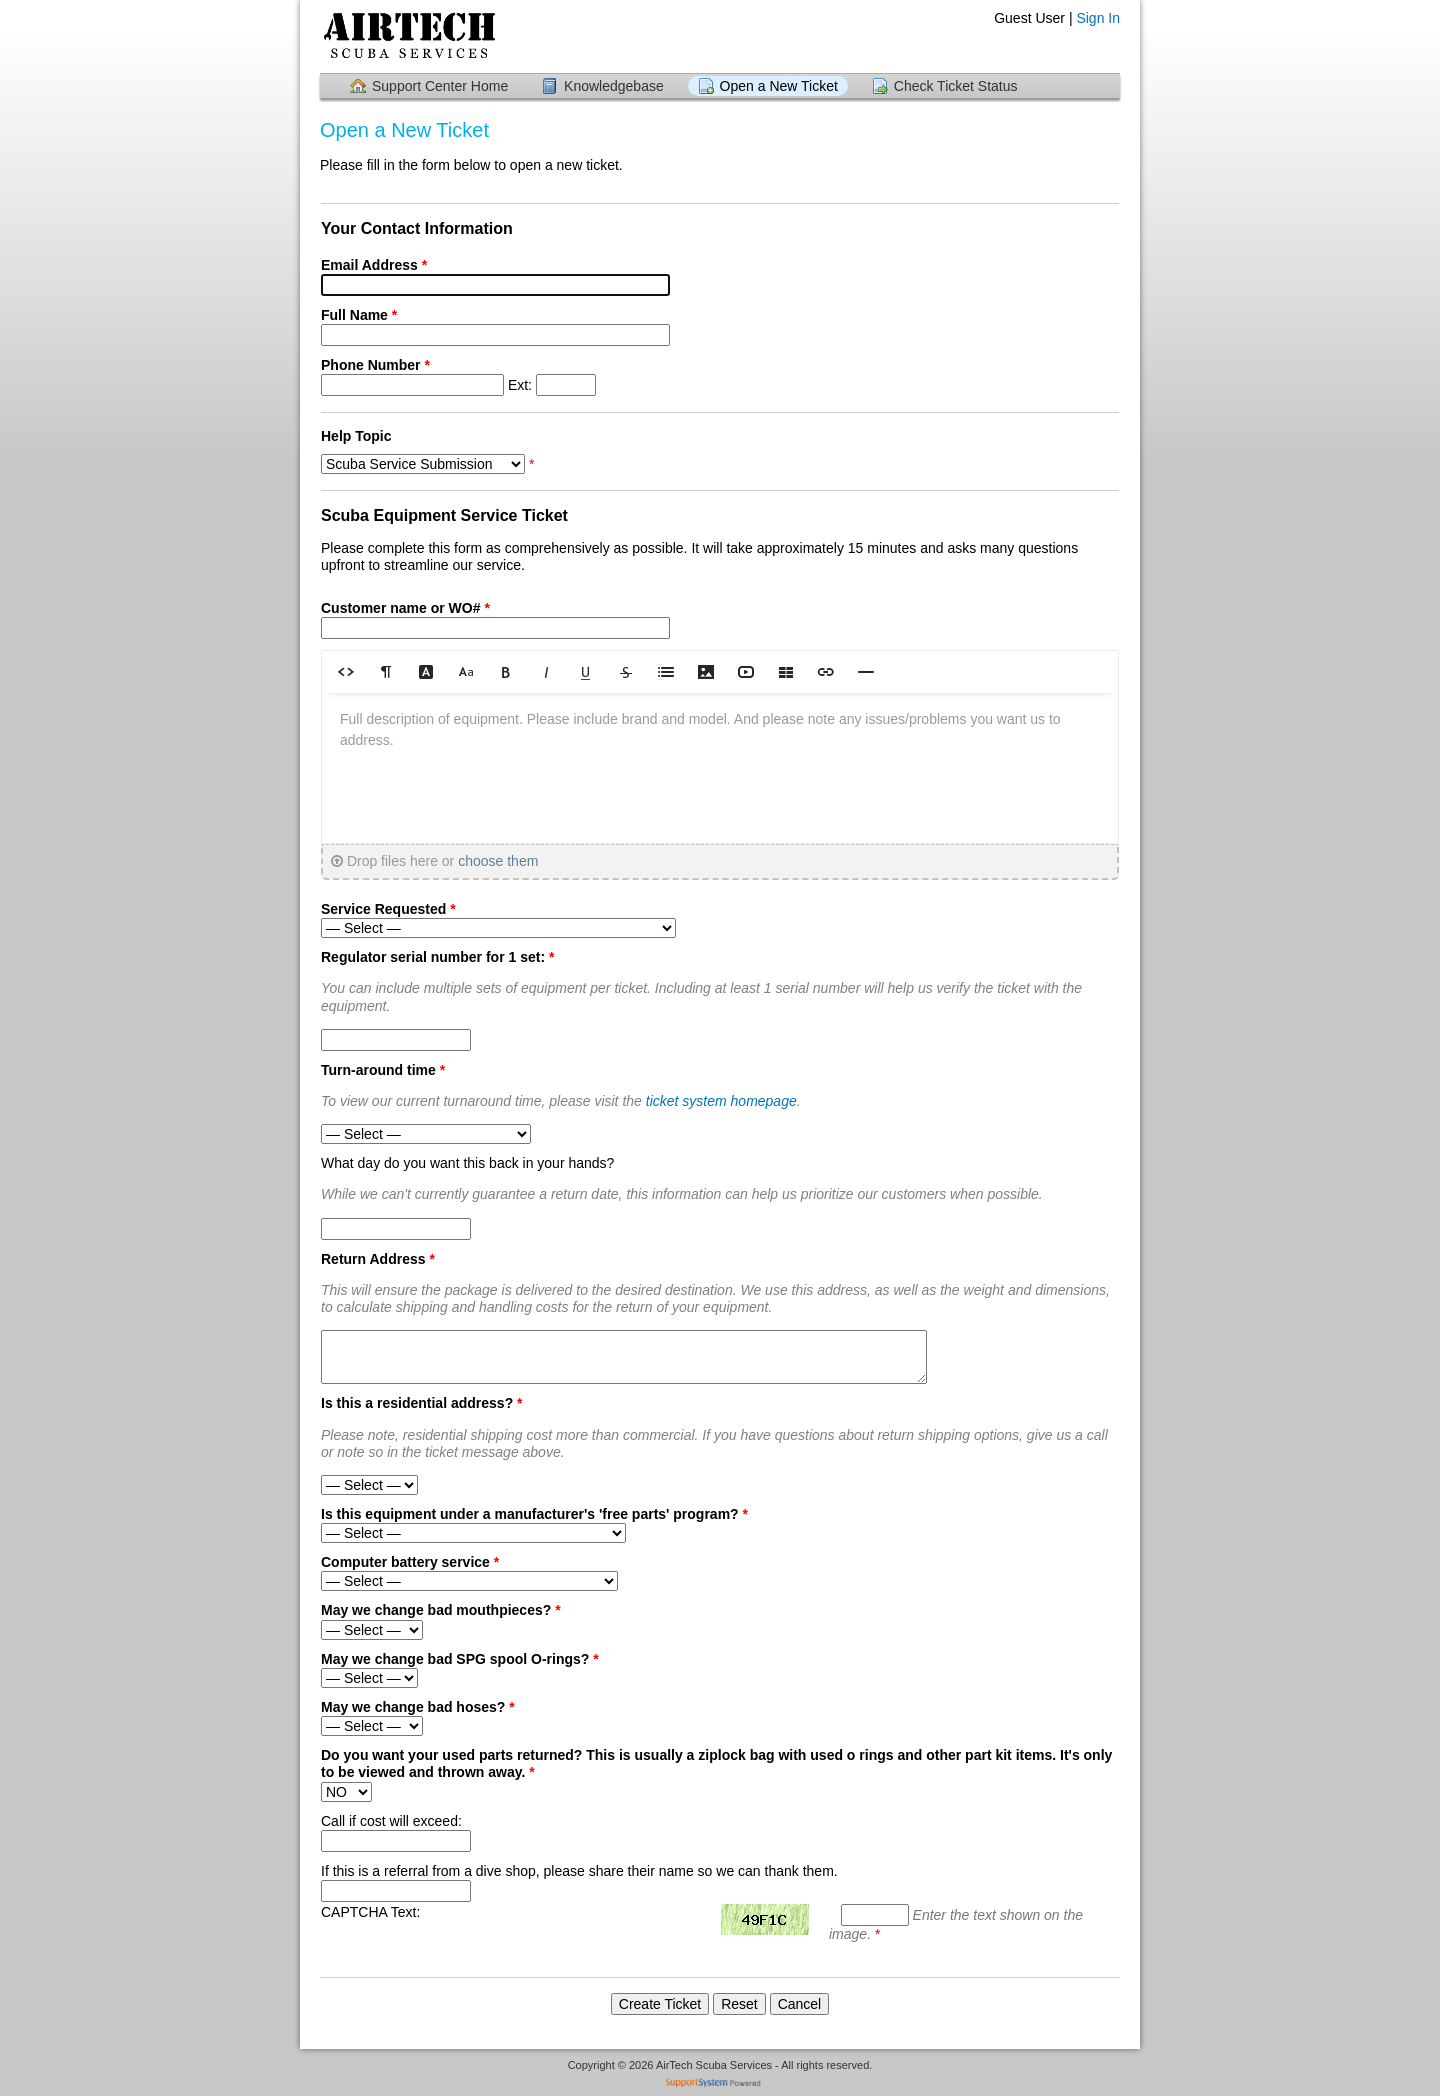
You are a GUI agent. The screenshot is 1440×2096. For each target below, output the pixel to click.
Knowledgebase (614, 86)
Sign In (1098, 18)
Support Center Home (440, 86)
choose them (498, 861)
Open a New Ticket (779, 86)
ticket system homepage (721, 1101)
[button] (346, 671)
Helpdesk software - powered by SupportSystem (720, 2084)
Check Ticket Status (956, 86)
